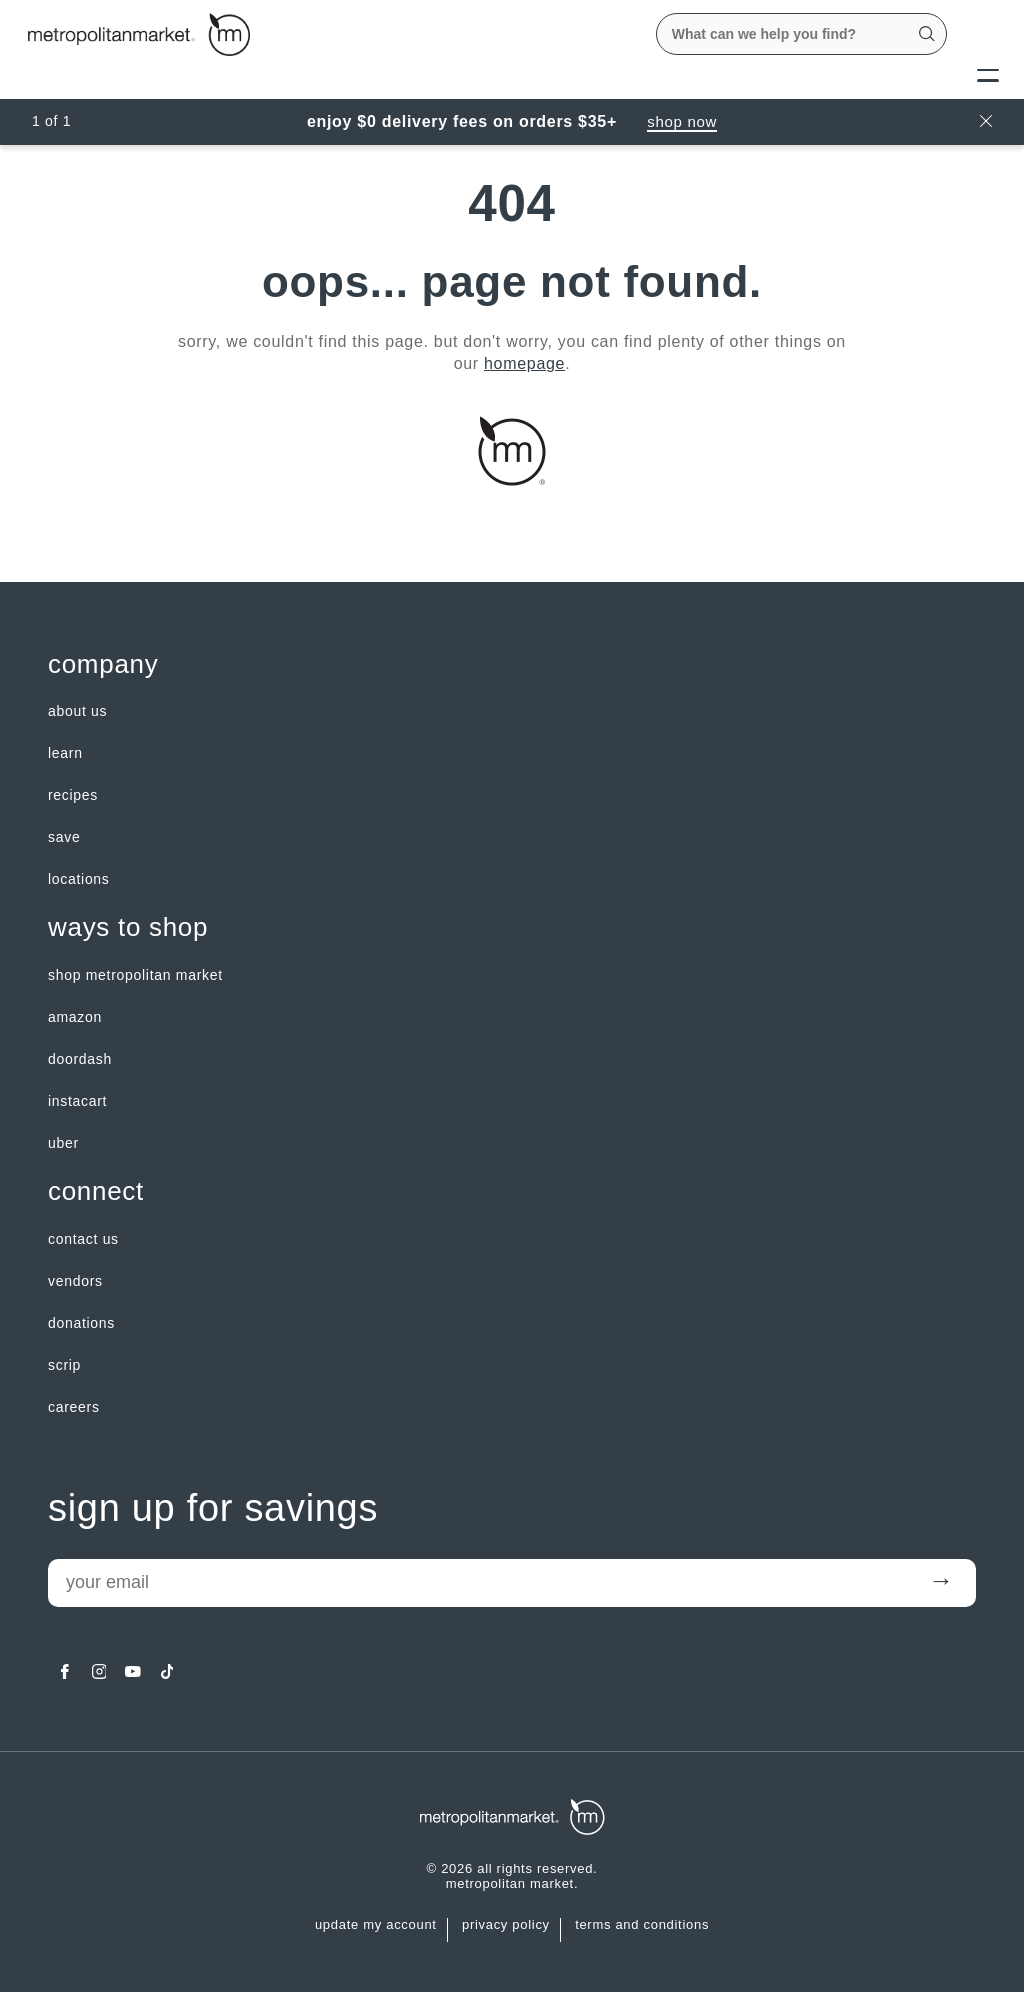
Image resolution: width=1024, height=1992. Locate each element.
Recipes (73, 795)
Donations (81, 1323)
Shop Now (682, 121)
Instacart (77, 1101)
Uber (63, 1143)
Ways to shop (128, 927)
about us (77, 711)
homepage (524, 363)
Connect (96, 1191)
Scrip (64, 1365)
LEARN (65, 753)
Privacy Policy (506, 1925)
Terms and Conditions (642, 1925)
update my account (376, 1925)
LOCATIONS (79, 879)
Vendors (75, 1281)
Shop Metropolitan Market (135, 975)
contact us (83, 1239)
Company (103, 664)
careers (74, 1407)
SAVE (64, 837)
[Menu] (988, 74)
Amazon (75, 1017)
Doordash (80, 1059)
